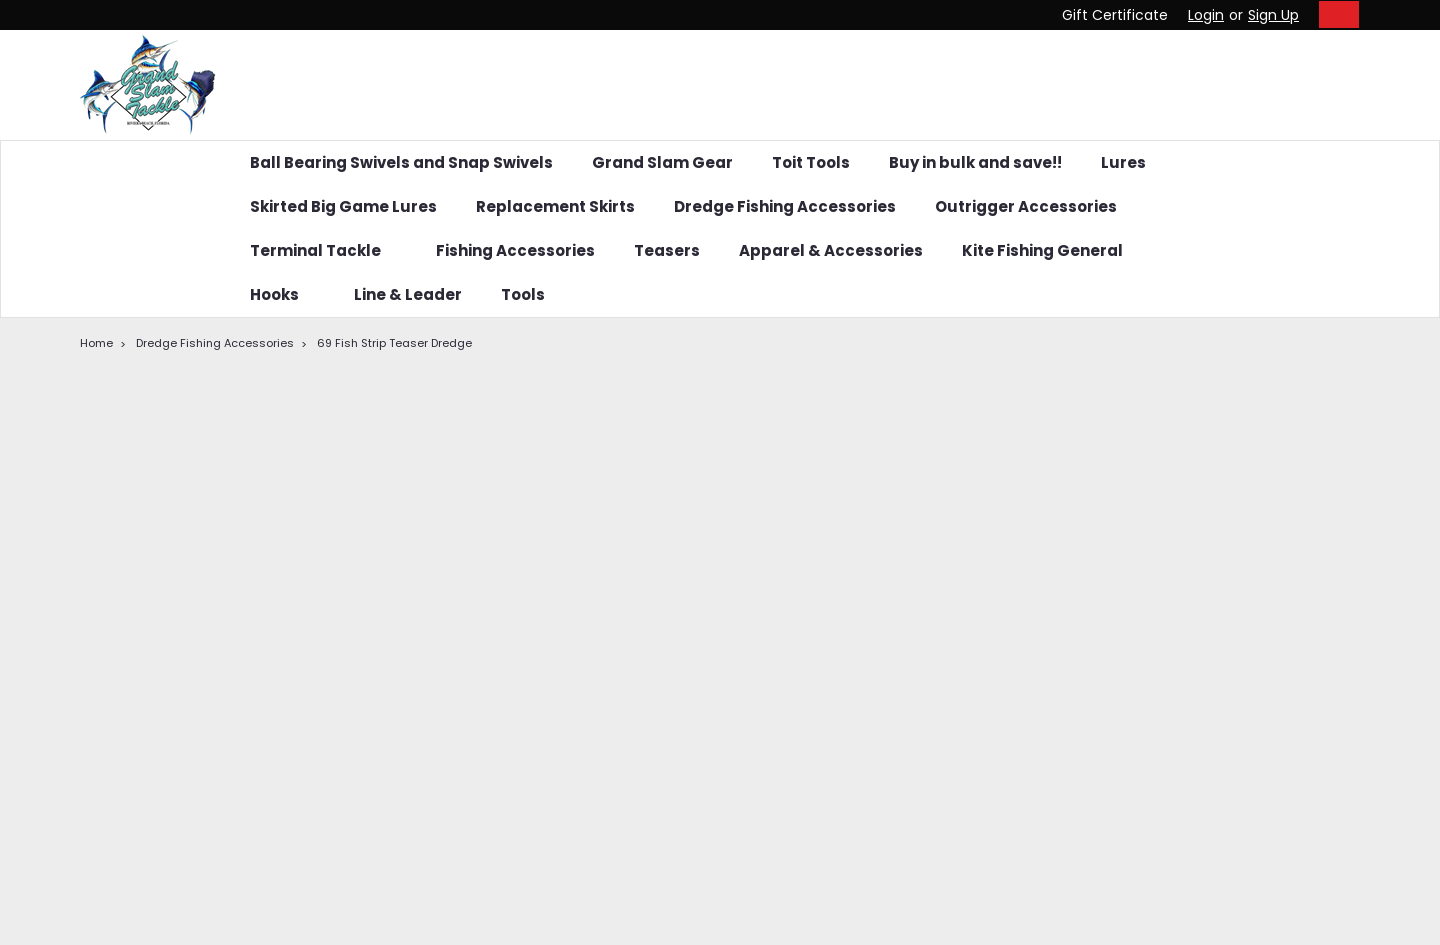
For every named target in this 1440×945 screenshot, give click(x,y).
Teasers (667, 250)
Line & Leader (408, 294)
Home (96, 343)
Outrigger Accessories (1026, 206)
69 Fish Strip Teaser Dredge (394, 343)
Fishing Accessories (515, 250)
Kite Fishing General (1050, 250)
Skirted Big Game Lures (343, 206)
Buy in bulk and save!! (975, 162)
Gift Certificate (1115, 15)
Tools (523, 294)
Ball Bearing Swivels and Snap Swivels (401, 162)
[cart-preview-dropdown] (1334, 14)
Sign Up (1273, 15)
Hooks (282, 294)
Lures (1123, 162)
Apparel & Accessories (831, 250)
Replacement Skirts (555, 206)
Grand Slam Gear (662, 162)
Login (1206, 15)
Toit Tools (811, 162)
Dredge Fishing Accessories (785, 206)
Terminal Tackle (323, 250)
